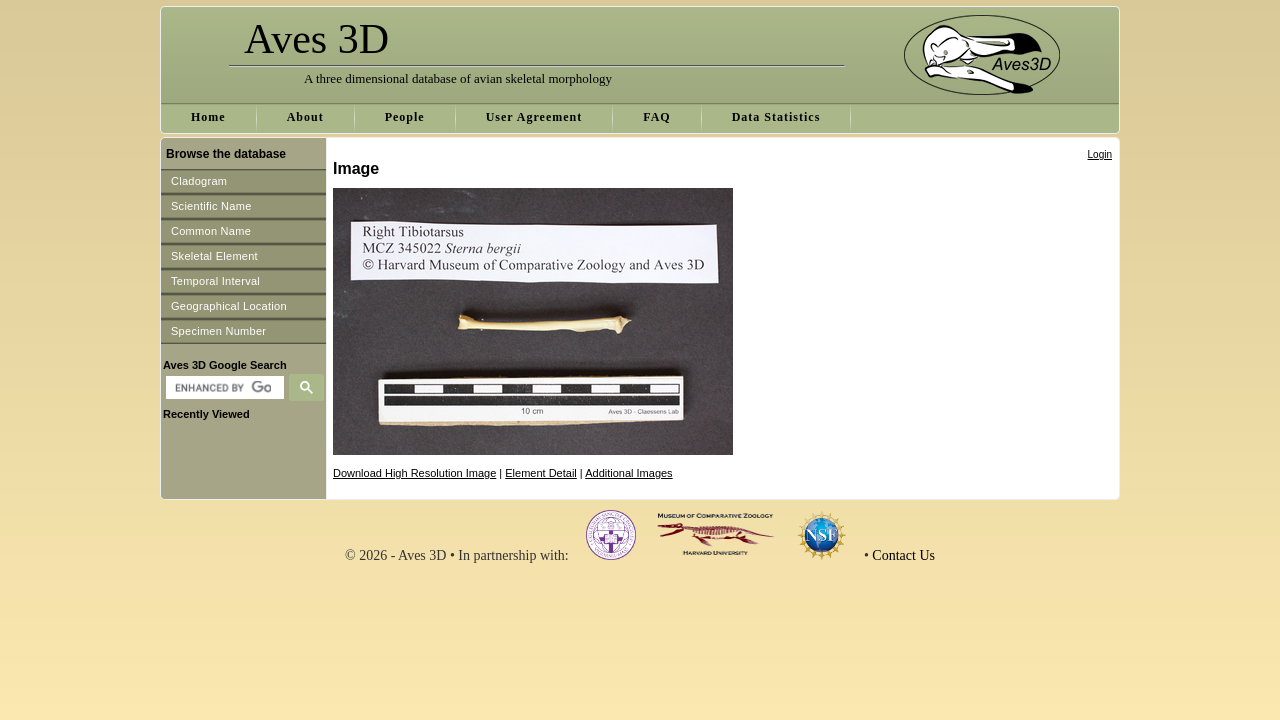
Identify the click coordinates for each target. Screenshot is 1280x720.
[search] (222, 388)
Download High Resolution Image (414, 473)
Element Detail (541, 473)
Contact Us (903, 555)
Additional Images (628, 473)
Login (1100, 154)
